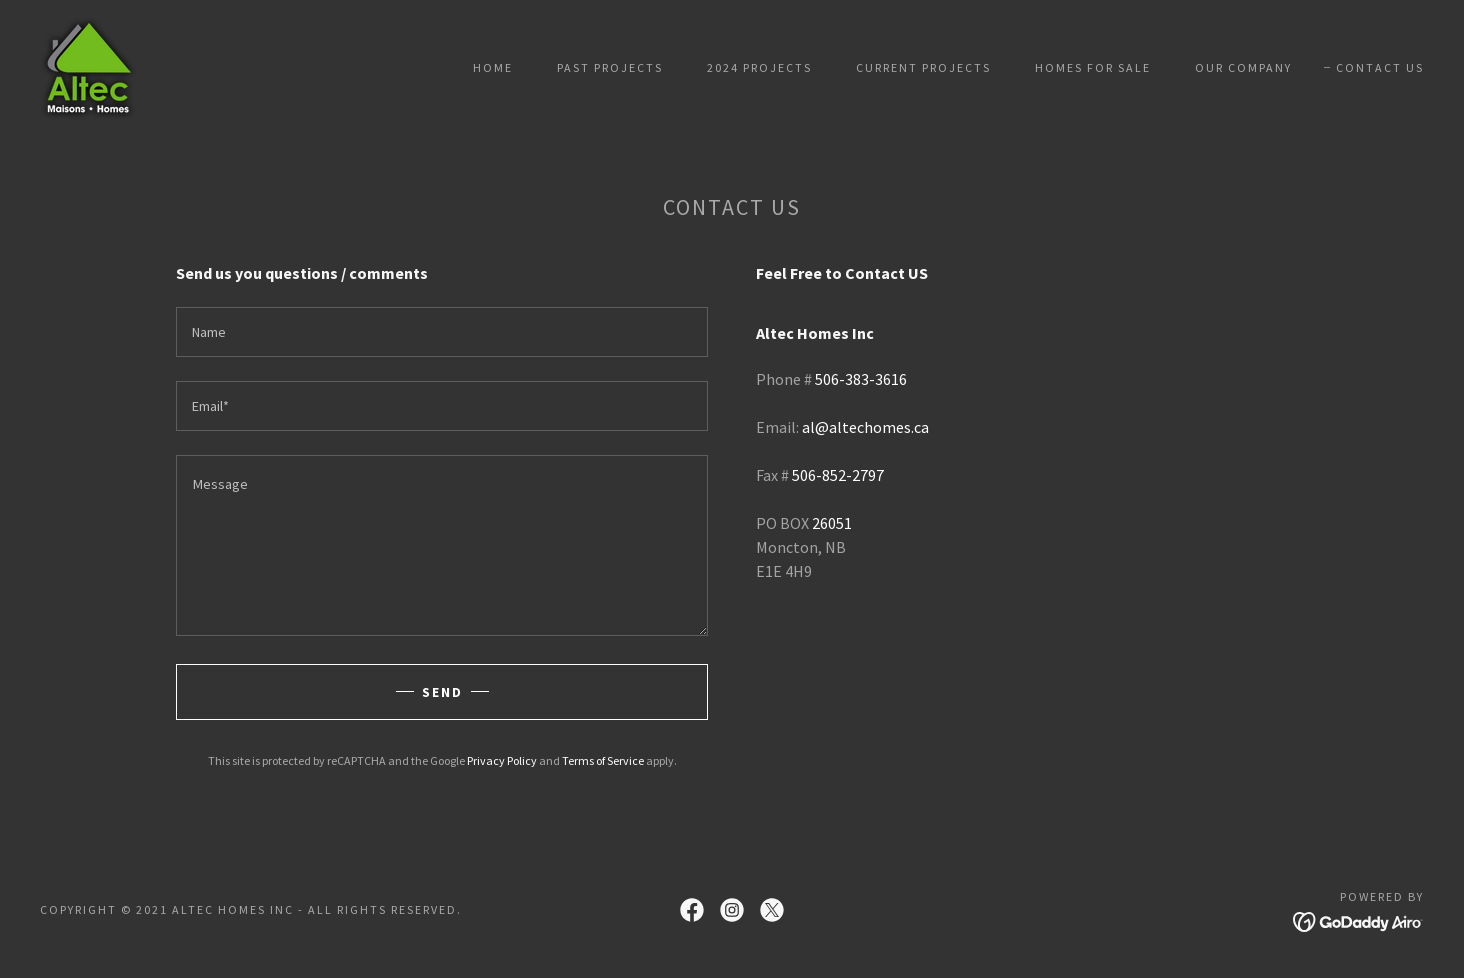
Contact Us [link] (1380, 67)
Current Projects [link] (923, 67)
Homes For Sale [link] (1093, 67)
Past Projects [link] (610, 67)
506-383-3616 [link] (861, 379)
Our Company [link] (1243, 67)
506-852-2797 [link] (838, 475)
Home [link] (493, 67)
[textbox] (442, 332)
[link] (89, 66)
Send (442, 692)
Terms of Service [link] (603, 760)
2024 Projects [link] (759, 67)
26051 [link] (832, 523)
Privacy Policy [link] (502, 760)
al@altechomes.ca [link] (865, 427)
